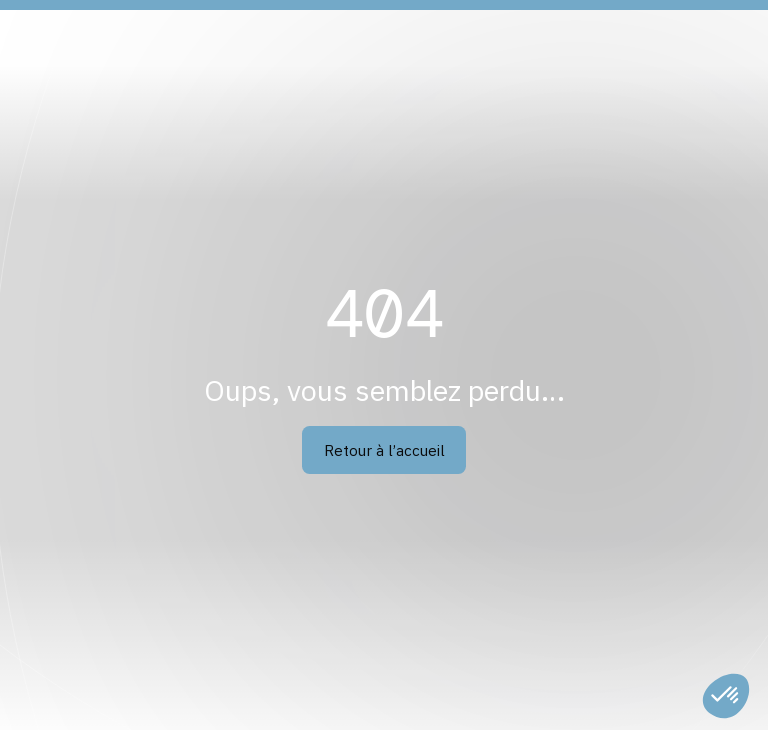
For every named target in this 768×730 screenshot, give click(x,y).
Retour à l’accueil (384, 450)
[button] (726, 696)
